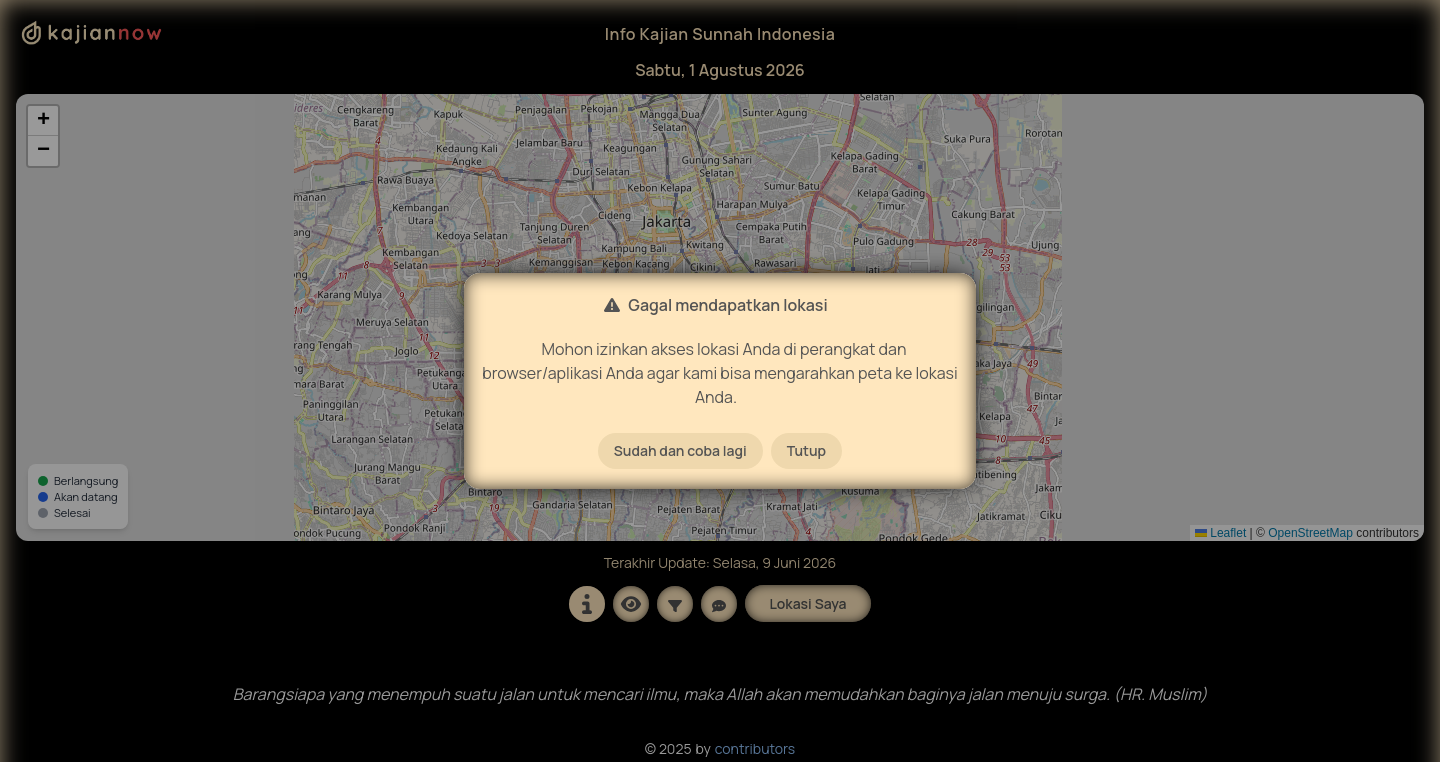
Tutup (806, 450)
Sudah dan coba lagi (680, 450)
